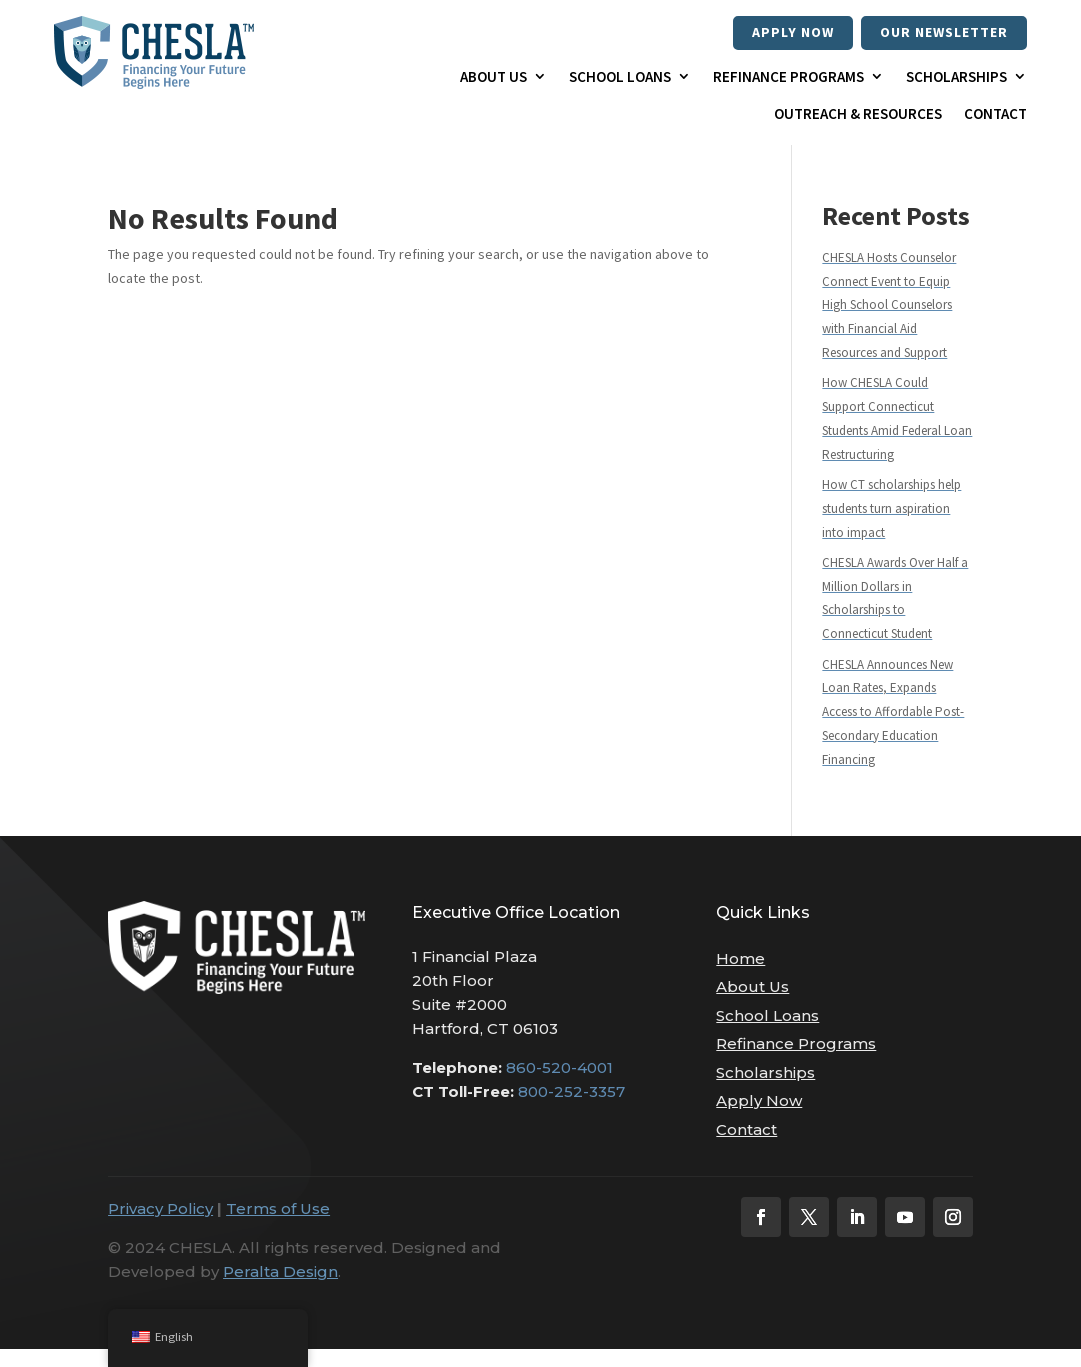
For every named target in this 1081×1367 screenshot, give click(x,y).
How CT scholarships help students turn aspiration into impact (891, 508)
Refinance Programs (788, 76)
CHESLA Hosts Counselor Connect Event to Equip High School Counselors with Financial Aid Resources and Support (889, 305)
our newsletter (944, 32)
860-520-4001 (559, 1067)
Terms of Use (278, 1208)
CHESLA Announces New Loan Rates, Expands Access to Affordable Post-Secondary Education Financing (893, 712)
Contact (995, 113)
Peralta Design (280, 1271)
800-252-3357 (571, 1091)
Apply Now (793, 32)
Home (740, 958)
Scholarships (956, 76)
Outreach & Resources (858, 113)
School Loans (620, 76)
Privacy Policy (160, 1208)
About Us (493, 76)
